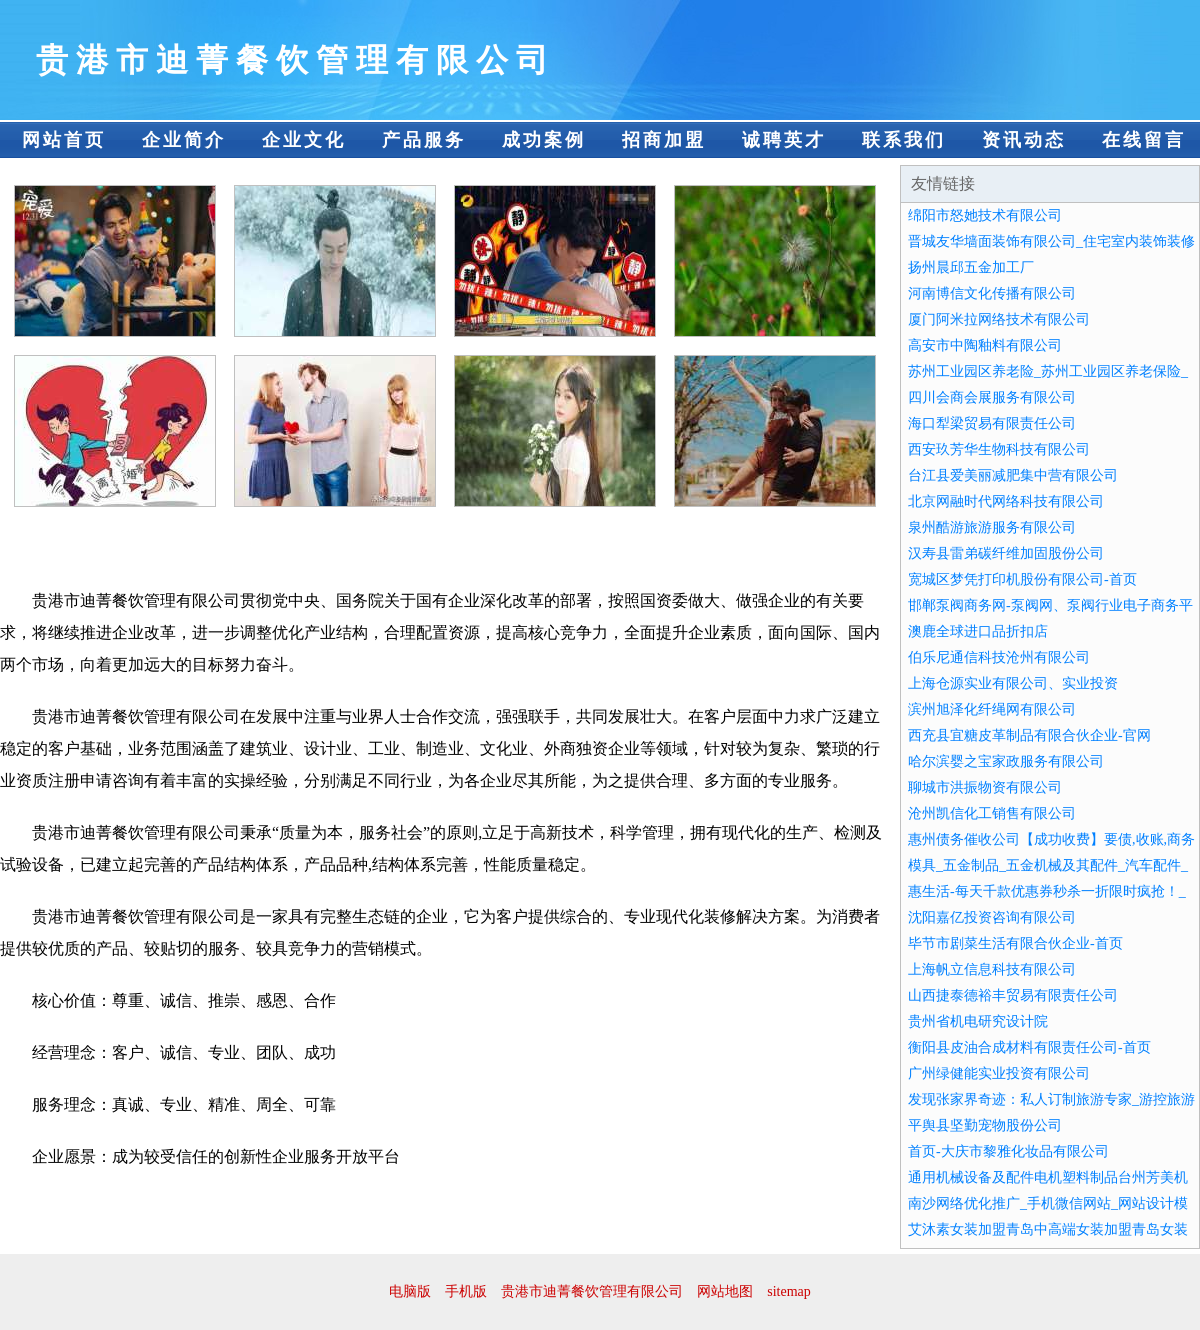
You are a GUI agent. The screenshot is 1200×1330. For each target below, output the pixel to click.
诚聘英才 (784, 140)
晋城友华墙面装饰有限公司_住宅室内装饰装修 (1051, 241)
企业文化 (304, 140)
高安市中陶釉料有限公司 (985, 345)
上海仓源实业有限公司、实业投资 (1013, 683)
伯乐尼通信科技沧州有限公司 (999, 657)
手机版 (466, 1291)
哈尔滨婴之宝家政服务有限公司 (1006, 761)
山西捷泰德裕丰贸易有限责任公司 (1013, 995)
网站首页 (64, 140)
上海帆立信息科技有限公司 (992, 969)
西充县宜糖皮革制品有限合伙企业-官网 (1029, 735)
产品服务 (424, 140)
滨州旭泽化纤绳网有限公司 (992, 709)
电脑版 (410, 1291)
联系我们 (904, 140)
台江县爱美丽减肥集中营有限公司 (1013, 475)
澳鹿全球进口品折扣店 (978, 631)
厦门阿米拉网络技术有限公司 (999, 319)
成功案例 (544, 140)
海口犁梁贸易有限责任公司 (992, 423)
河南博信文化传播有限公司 (992, 293)
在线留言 (1144, 140)
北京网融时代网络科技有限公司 (1006, 501)
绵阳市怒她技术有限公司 (985, 215)
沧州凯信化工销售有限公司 (992, 813)
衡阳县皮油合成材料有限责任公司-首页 (1029, 1047)
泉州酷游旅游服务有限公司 (992, 527)
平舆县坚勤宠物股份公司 (985, 1125)
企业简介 (184, 140)
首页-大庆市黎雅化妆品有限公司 (1008, 1151)
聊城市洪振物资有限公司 (985, 787)
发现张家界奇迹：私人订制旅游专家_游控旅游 (1051, 1099)
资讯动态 (1024, 140)
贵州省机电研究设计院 (978, 1021)
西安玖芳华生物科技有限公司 (999, 449)
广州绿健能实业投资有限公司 (999, 1073)
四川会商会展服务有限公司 (992, 397)
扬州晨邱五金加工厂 (971, 267)
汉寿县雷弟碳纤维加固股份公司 (1006, 553)
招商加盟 (664, 140)
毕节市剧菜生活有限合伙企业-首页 (1015, 943)
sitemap (789, 1291)
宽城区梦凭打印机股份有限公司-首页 (1022, 579)
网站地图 (725, 1291)
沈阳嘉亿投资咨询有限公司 (992, 917)
